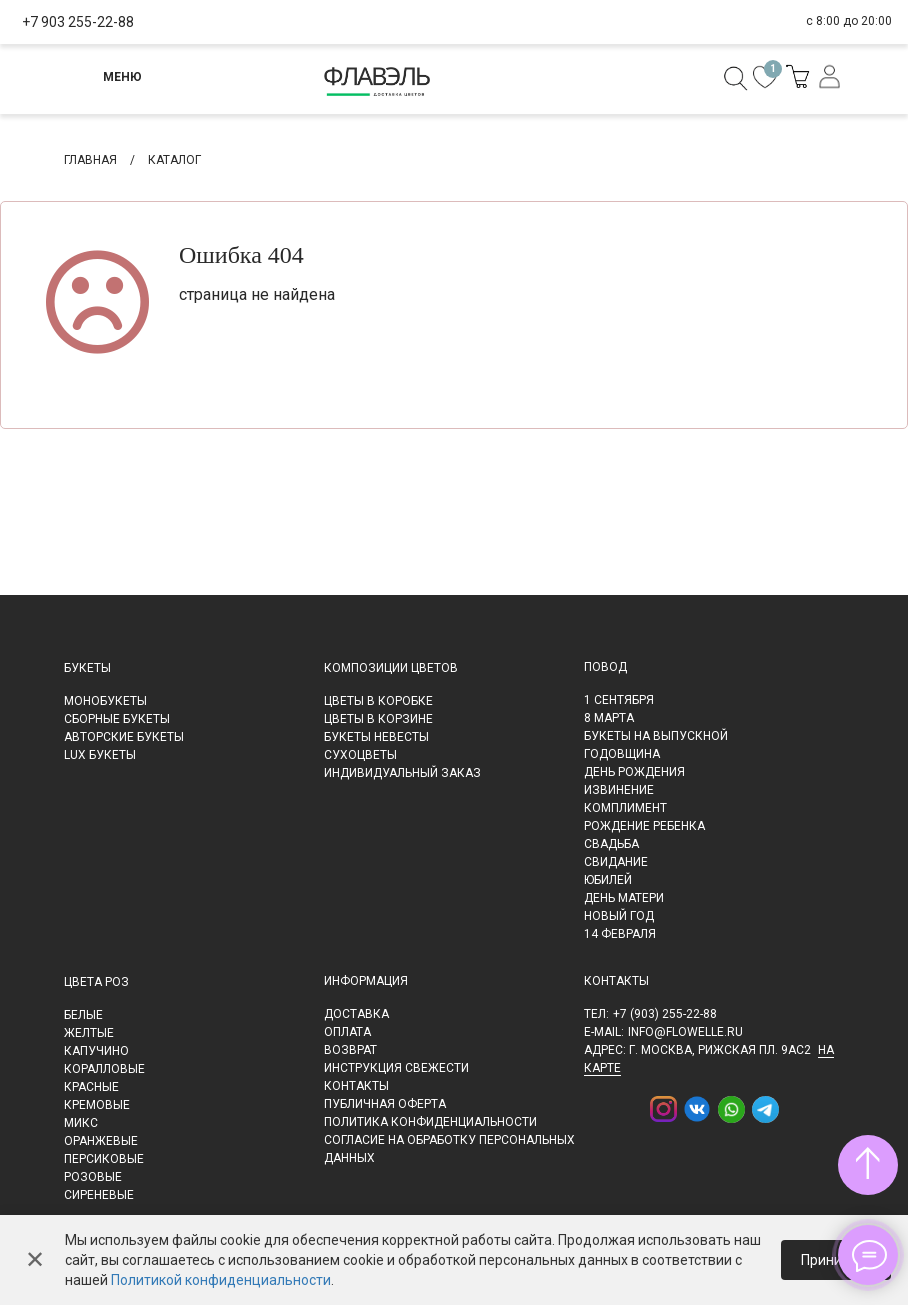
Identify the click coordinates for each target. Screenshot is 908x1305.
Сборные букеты (117, 719)
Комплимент (625, 808)
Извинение (619, 790)
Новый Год (619, 916)
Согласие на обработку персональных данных (449, 1149)
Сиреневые (99, 1195)
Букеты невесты (376, 737)
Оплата (347, 1032)
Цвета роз (96, 982)
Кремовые (97, 1105)
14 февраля (620, 934)
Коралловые (104, 1069)
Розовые (93, 1177)
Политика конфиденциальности (430, 1122)
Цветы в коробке (378, 701)
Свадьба (611, 844)
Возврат (350, 1050)
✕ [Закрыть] (35, 1260)
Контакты (356, 1086)
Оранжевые (101, 1141)
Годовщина (622, 754)
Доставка (356, 1014)
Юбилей (608, 880)
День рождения (634, 772)
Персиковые (104, 1159)
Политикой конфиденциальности (221, 1280)
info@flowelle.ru (685, 1032)
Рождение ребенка (644, 826)
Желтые (89, 1033)
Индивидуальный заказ (402, 773)
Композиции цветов (391, 668)
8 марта (609, 718)
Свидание (616, 862)
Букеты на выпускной (656, 736)
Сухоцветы (360, 755)
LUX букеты (100, 755)
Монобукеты (105, 701)
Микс (81, 1123)
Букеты (87, 668)
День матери (624, 898)
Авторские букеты (124, 737)
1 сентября (619, 700)
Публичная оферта (385, 1104)
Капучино (96, 1051)
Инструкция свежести (396, 1068)
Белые (83, 1015)
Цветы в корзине (378, 719)
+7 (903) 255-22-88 (665, 1014)
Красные (91, 1087)
